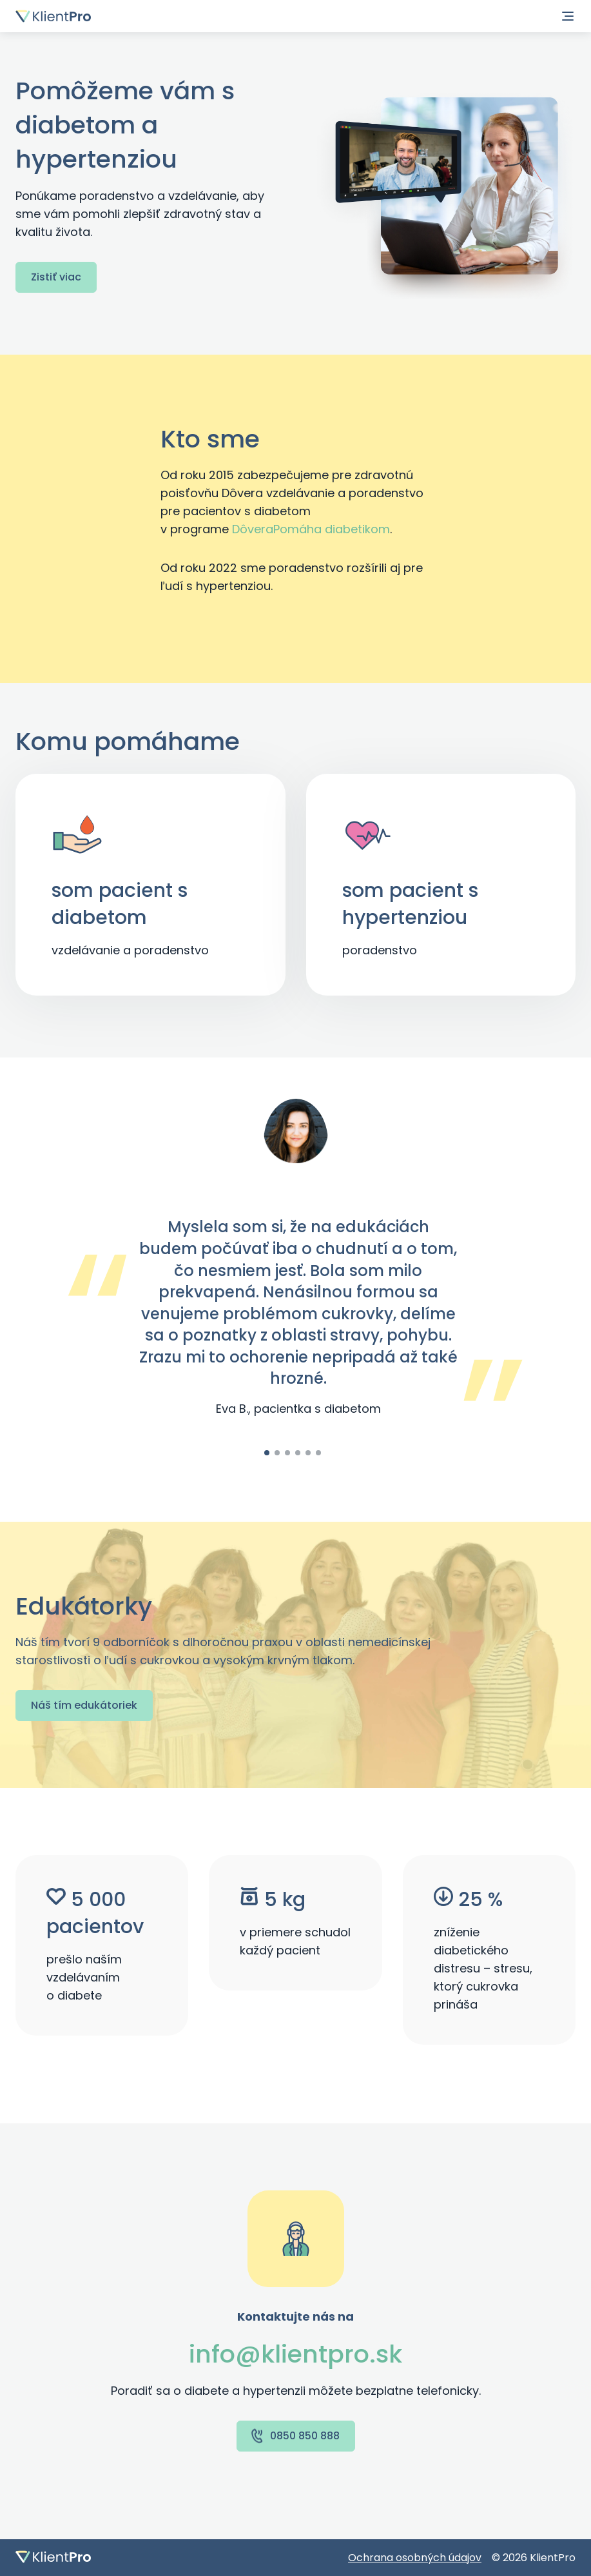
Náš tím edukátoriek (84, 1705)
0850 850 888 (294, 2436)
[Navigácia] (568, 16)
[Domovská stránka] (53, 16)
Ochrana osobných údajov (414, 2557)
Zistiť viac (56, 277)
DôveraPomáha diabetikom (311, 529)
